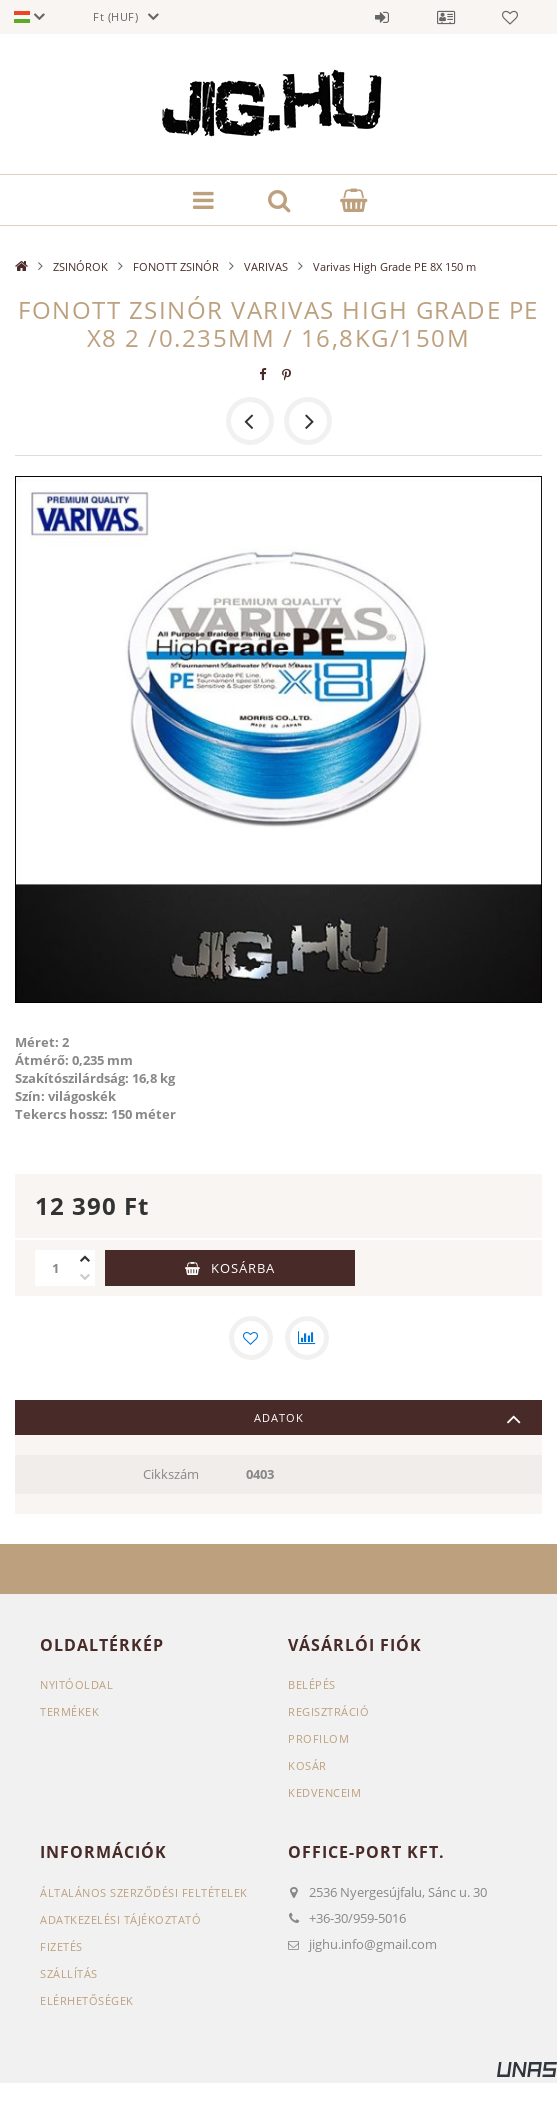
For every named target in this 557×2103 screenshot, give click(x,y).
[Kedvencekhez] (251, 1338)
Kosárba (243, 1268)
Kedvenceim (324, 1792)
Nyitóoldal (76, 1684)
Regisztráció (328, 1711)
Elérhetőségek (87, 2000)
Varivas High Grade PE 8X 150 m (394, 266)
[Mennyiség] (55, 1268)
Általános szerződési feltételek (144, 1892)
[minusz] (85, 1277)
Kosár (307, 1765)
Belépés (382, 17)
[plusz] (85, 1259)
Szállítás (69, 1973)
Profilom (318, 1738)
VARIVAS (266, 266)
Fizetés (61, 1946)
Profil (446, 17)
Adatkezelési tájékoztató (120, 1919)
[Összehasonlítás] (307, 1338)
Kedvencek (510, 17)
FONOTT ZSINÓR (176, 266)
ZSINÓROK (80, 266)
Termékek (69, 1711)
